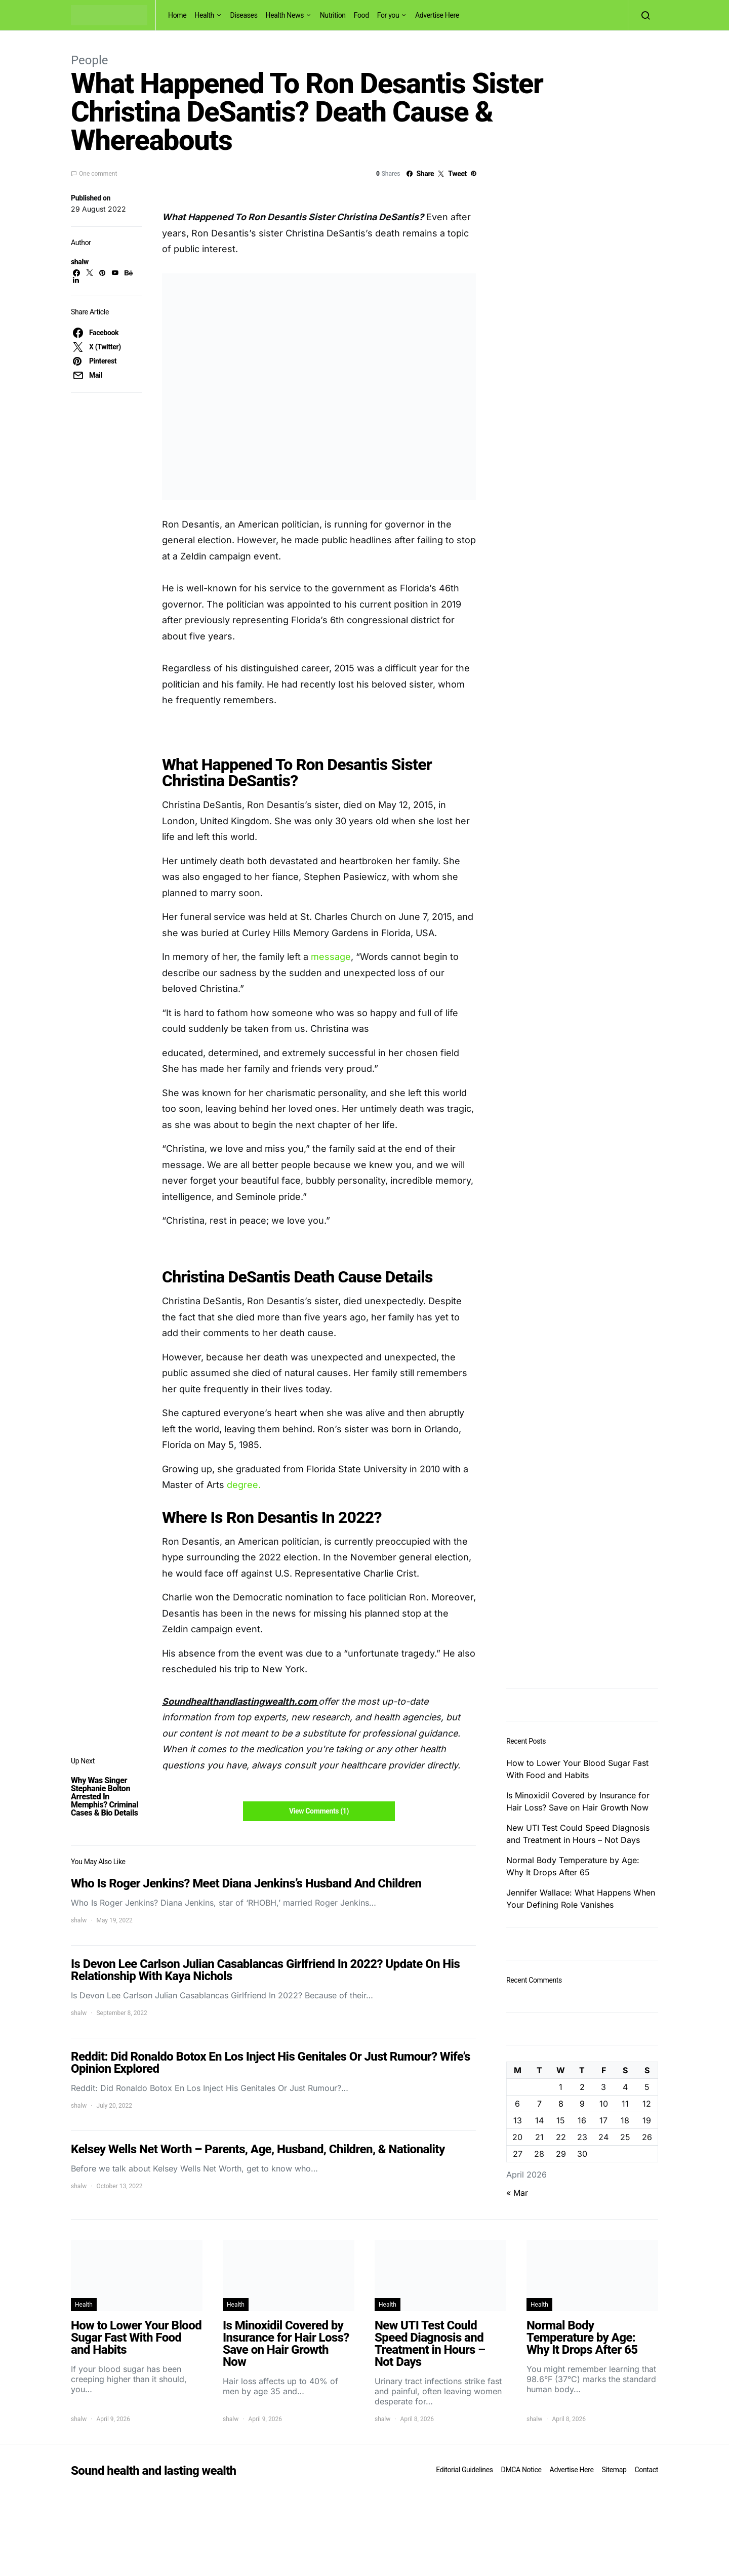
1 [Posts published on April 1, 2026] (560, 2087)
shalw (80, 262)
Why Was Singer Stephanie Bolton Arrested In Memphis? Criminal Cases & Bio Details (104, 1797)
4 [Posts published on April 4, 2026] (625, 2087)
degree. (242, 1484)
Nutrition (333, 15)
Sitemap (613, 2470)
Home (177, 15)
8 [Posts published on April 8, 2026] (560, 2104)
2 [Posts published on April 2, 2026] (582, 2087)
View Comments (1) (319, 1811)
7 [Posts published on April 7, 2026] (539, 2104)
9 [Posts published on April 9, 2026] (582, 2104)
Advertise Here (437, 15)
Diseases (244, 15)
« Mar (517, 2193)
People (89, 60)
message (331, 956)
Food (361, 15)
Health (204, 15)
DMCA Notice (521, 2470)
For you (388, 15)
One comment (98, 173)
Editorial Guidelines (464, 2470)
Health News (285, 15)
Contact (646, 2470)
